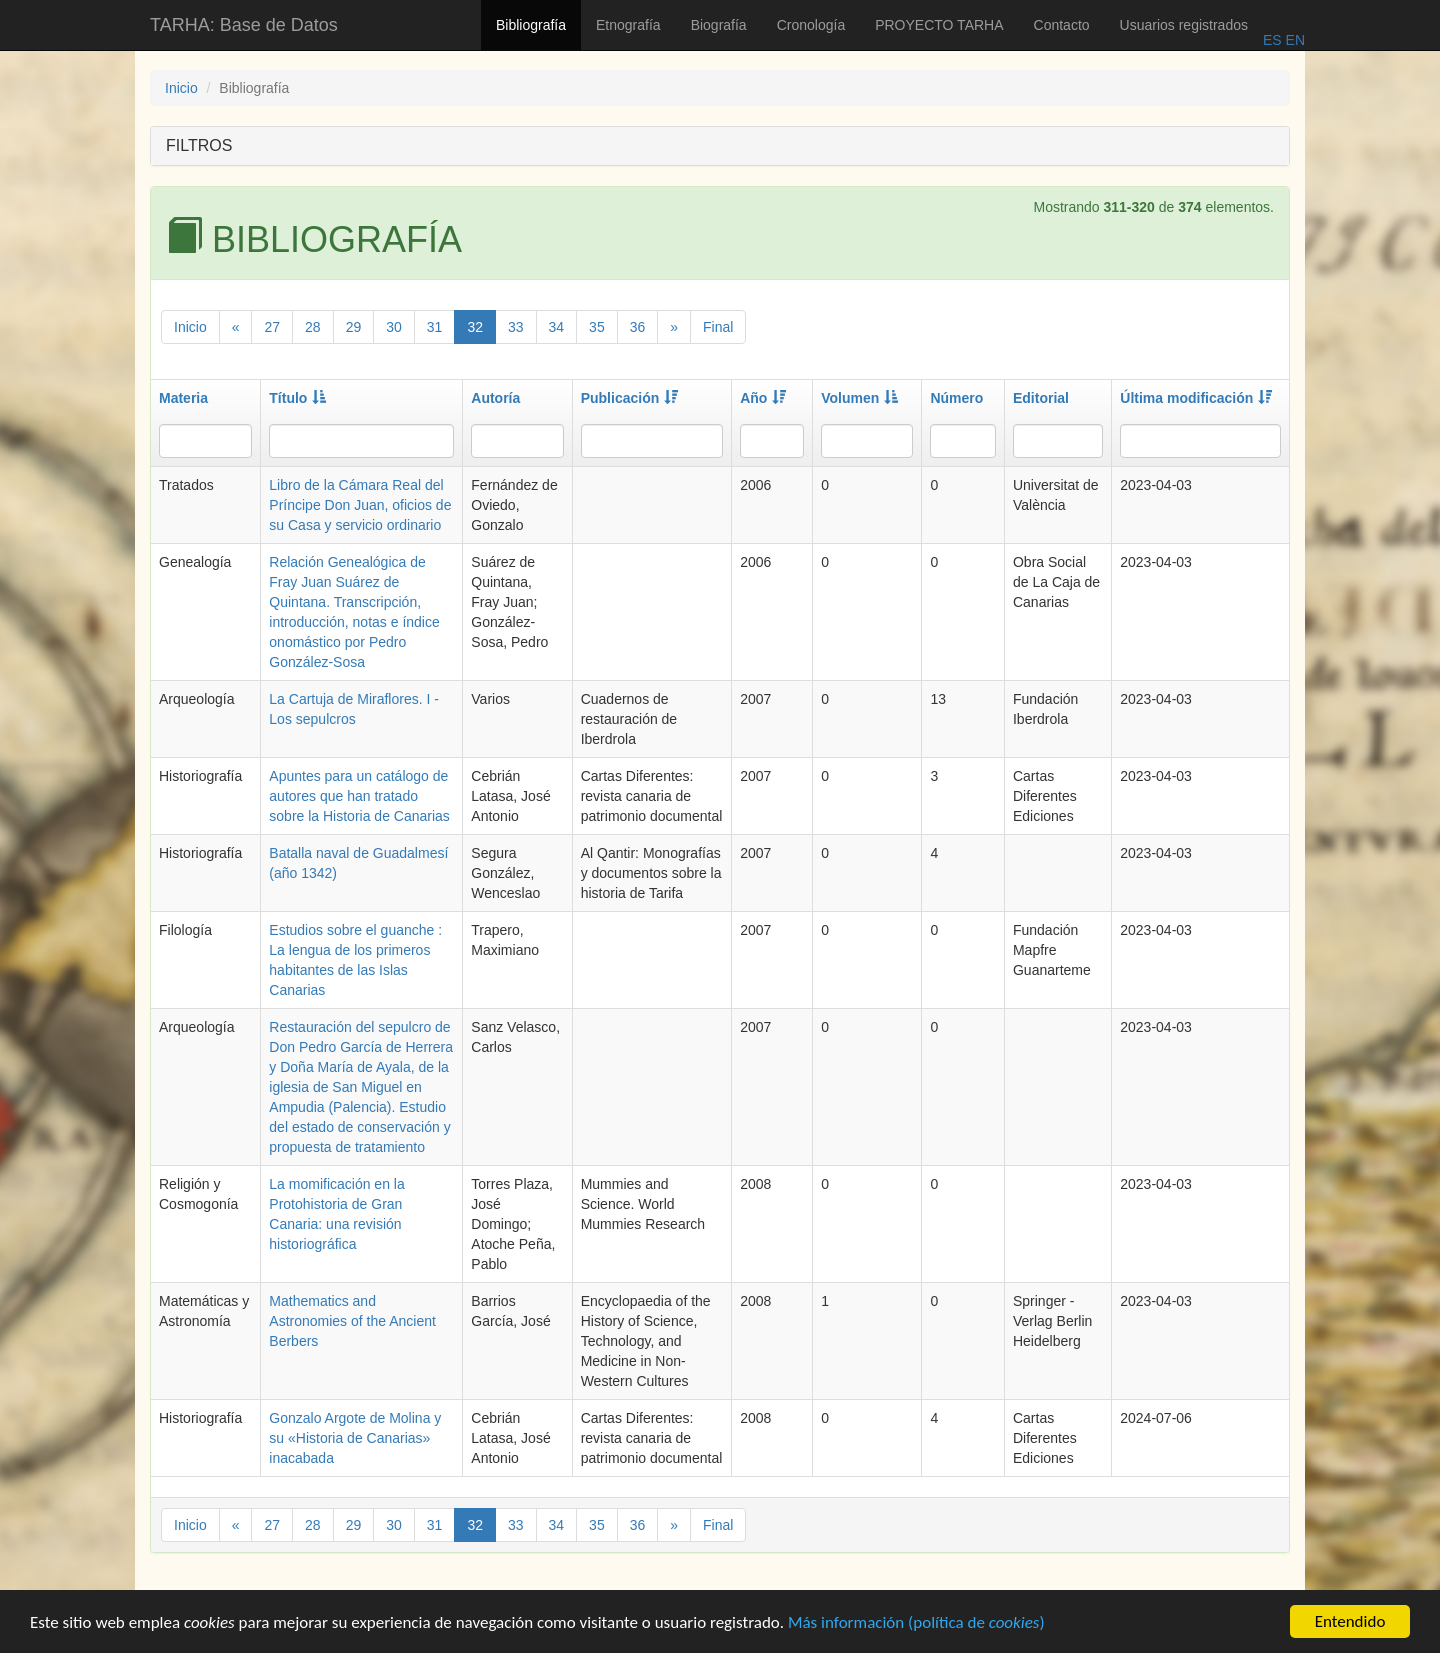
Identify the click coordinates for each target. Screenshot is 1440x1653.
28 (313, 327)
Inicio (181, 88)
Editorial (1041, 398)
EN (1293, 40)
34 (557, 327)
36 (638, 327)
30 (394, 327)
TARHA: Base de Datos (244, 25)
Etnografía (628, 25)
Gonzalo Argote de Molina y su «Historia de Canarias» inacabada (355, 1438)
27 (272, 327)
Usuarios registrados (1184, 25)
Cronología (811, 25)
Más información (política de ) (916, 1625)
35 (597, 327)
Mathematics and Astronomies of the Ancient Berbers (352, 1321)
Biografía (719, 25)
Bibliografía (531, 25)
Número (956, 398)
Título (297, 398)
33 (516, 327)
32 (475, 327)
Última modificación (1196, 398)
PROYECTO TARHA (939, 25)
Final (718, 327)
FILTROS (199, 145)
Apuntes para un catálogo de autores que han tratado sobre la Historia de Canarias (359, 796)
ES (1272, 40)
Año (763, 398)
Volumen (859, 398)
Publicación (630, 398)
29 (354, 327)
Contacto (1062, 25)
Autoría (495, 398)
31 (435, 327)
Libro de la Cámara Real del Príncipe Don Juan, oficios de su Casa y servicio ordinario (360, 505)
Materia (183, 398)
